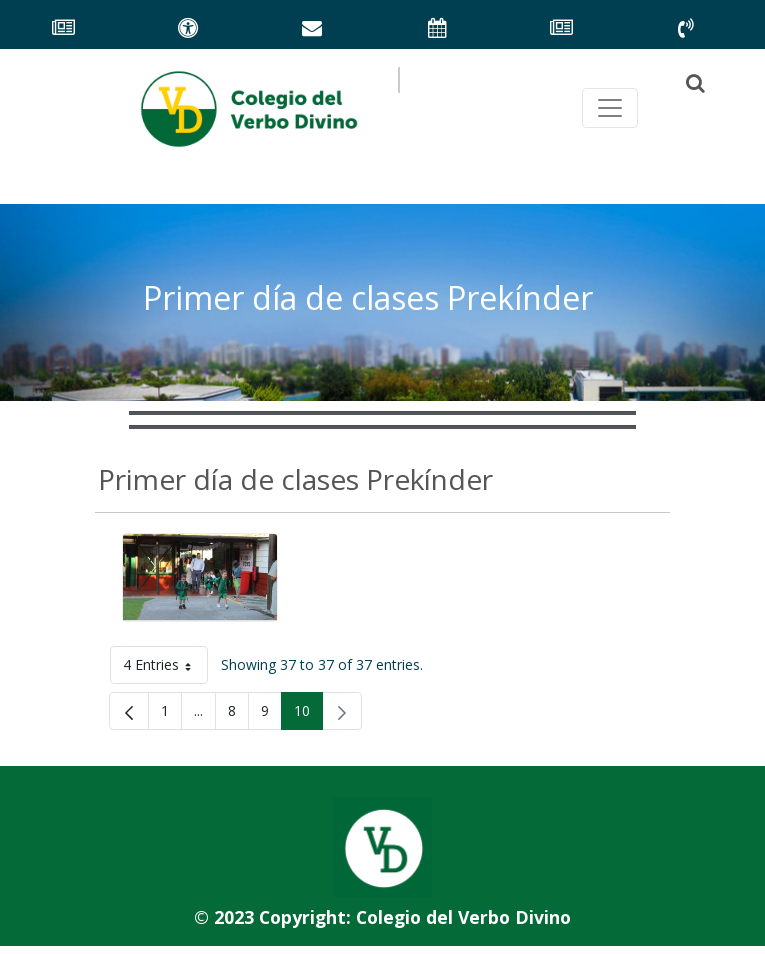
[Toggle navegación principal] (610, 108)
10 (308, 714)
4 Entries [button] (165, 668)
